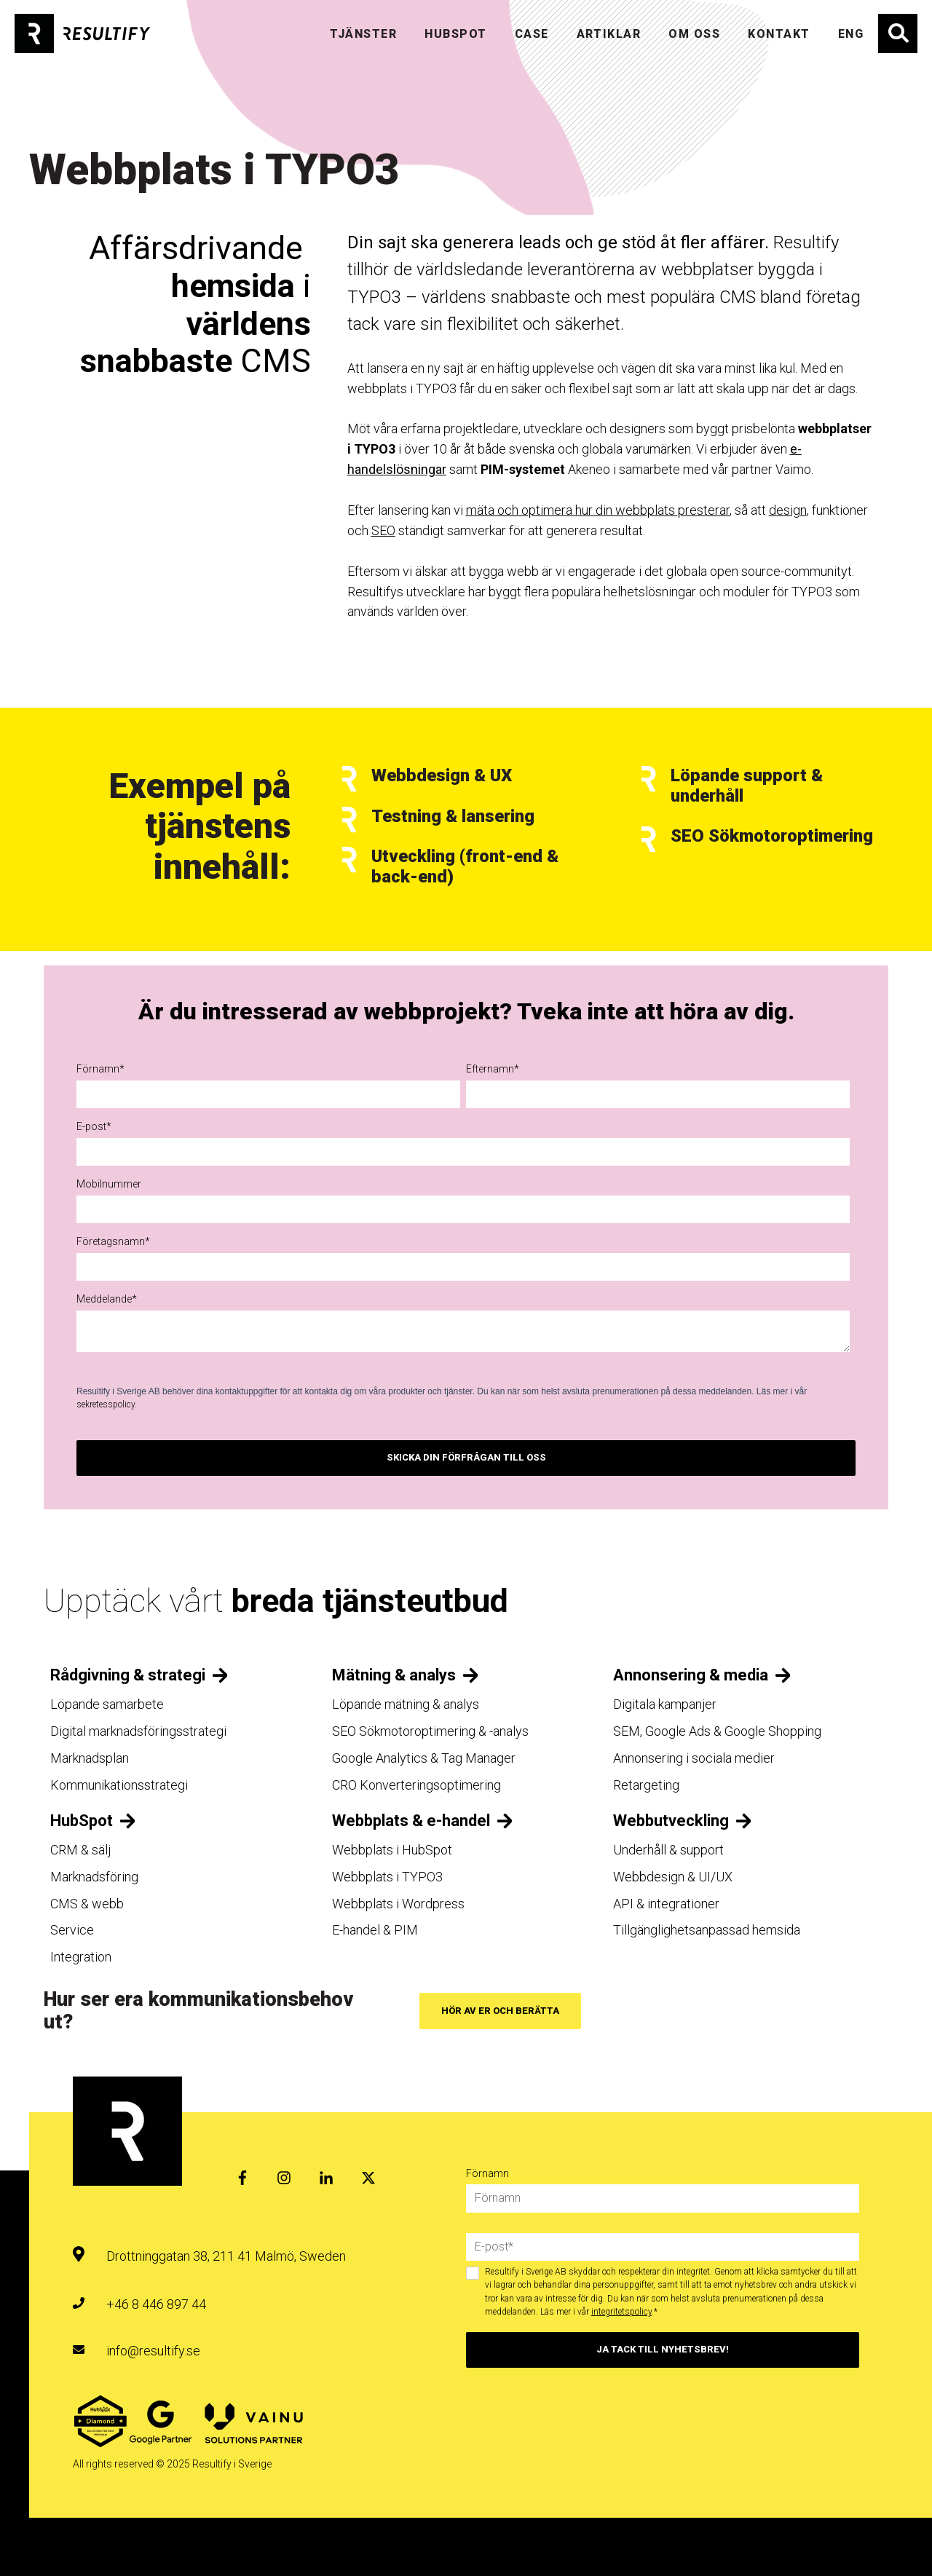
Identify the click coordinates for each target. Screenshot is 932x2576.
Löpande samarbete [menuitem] (107, 1704)
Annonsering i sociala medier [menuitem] (694, 1758)
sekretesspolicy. (106, 1404)
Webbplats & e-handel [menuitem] (411, 1821)
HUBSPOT (455, 34)
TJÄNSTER (363, 34)
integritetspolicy (621, 2312)
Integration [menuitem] (80, 1956)
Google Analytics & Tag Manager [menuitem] (424, 1758)
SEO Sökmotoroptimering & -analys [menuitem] (430, 1731)
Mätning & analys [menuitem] (394, 1675)
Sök (897, 33)
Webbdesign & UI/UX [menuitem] (672, 1876)
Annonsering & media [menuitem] (690, 1675)
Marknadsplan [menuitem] (89, 1758)
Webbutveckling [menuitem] (671, 1821)
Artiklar (609, 34)
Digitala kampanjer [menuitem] (664, 1704)
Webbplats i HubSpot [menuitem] (392, 1849)
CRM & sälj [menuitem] (80, 1849)
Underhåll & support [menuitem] (668, 1849)
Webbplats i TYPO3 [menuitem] (387, 1876)
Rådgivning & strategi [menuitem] (127, 1675)
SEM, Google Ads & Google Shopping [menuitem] (717, 1731)
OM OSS (694, 34)
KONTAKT (779, 34)
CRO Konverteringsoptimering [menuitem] (416, 1785)
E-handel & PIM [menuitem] (375, 1929)
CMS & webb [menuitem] (87, 1903)
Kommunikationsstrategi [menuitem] (119, 1785)
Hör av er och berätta (500, 2010)
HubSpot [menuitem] (81, 1821)
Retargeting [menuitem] (646, 1785)
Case (532, 34)
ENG (851, 34)
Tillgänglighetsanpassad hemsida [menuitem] (706, 1929)
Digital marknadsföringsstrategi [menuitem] (138, 1731)
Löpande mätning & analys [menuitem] (405, 1704)
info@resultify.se (153, 2350)
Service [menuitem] (72, 1929)
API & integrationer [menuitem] (666, 1903)
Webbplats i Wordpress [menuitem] (398, 1903)
